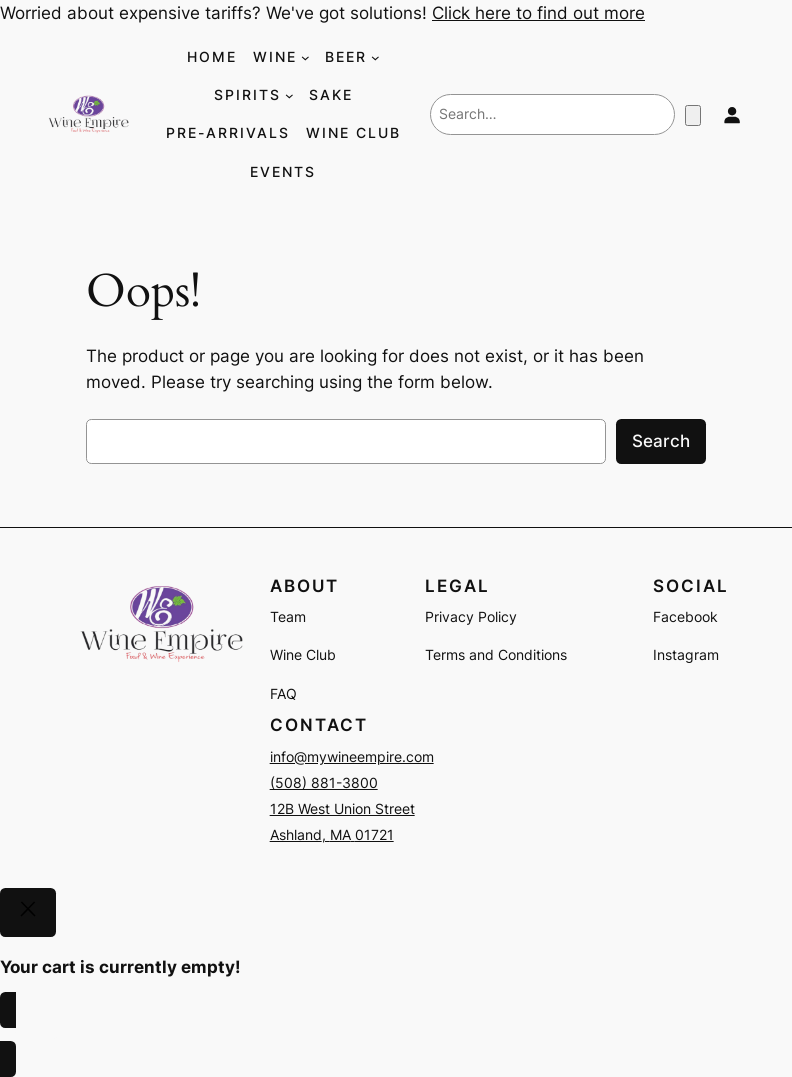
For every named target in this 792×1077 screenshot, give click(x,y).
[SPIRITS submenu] (289, 95)
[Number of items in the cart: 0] (693, 115)
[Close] (28, 913)
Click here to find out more (538, 13)
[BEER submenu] (375, 57)
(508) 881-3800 (324, 782)
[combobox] (552, 114)
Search (661, 441)
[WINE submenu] (305, 57)
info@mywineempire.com (352, 756)
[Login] (731, 114)
